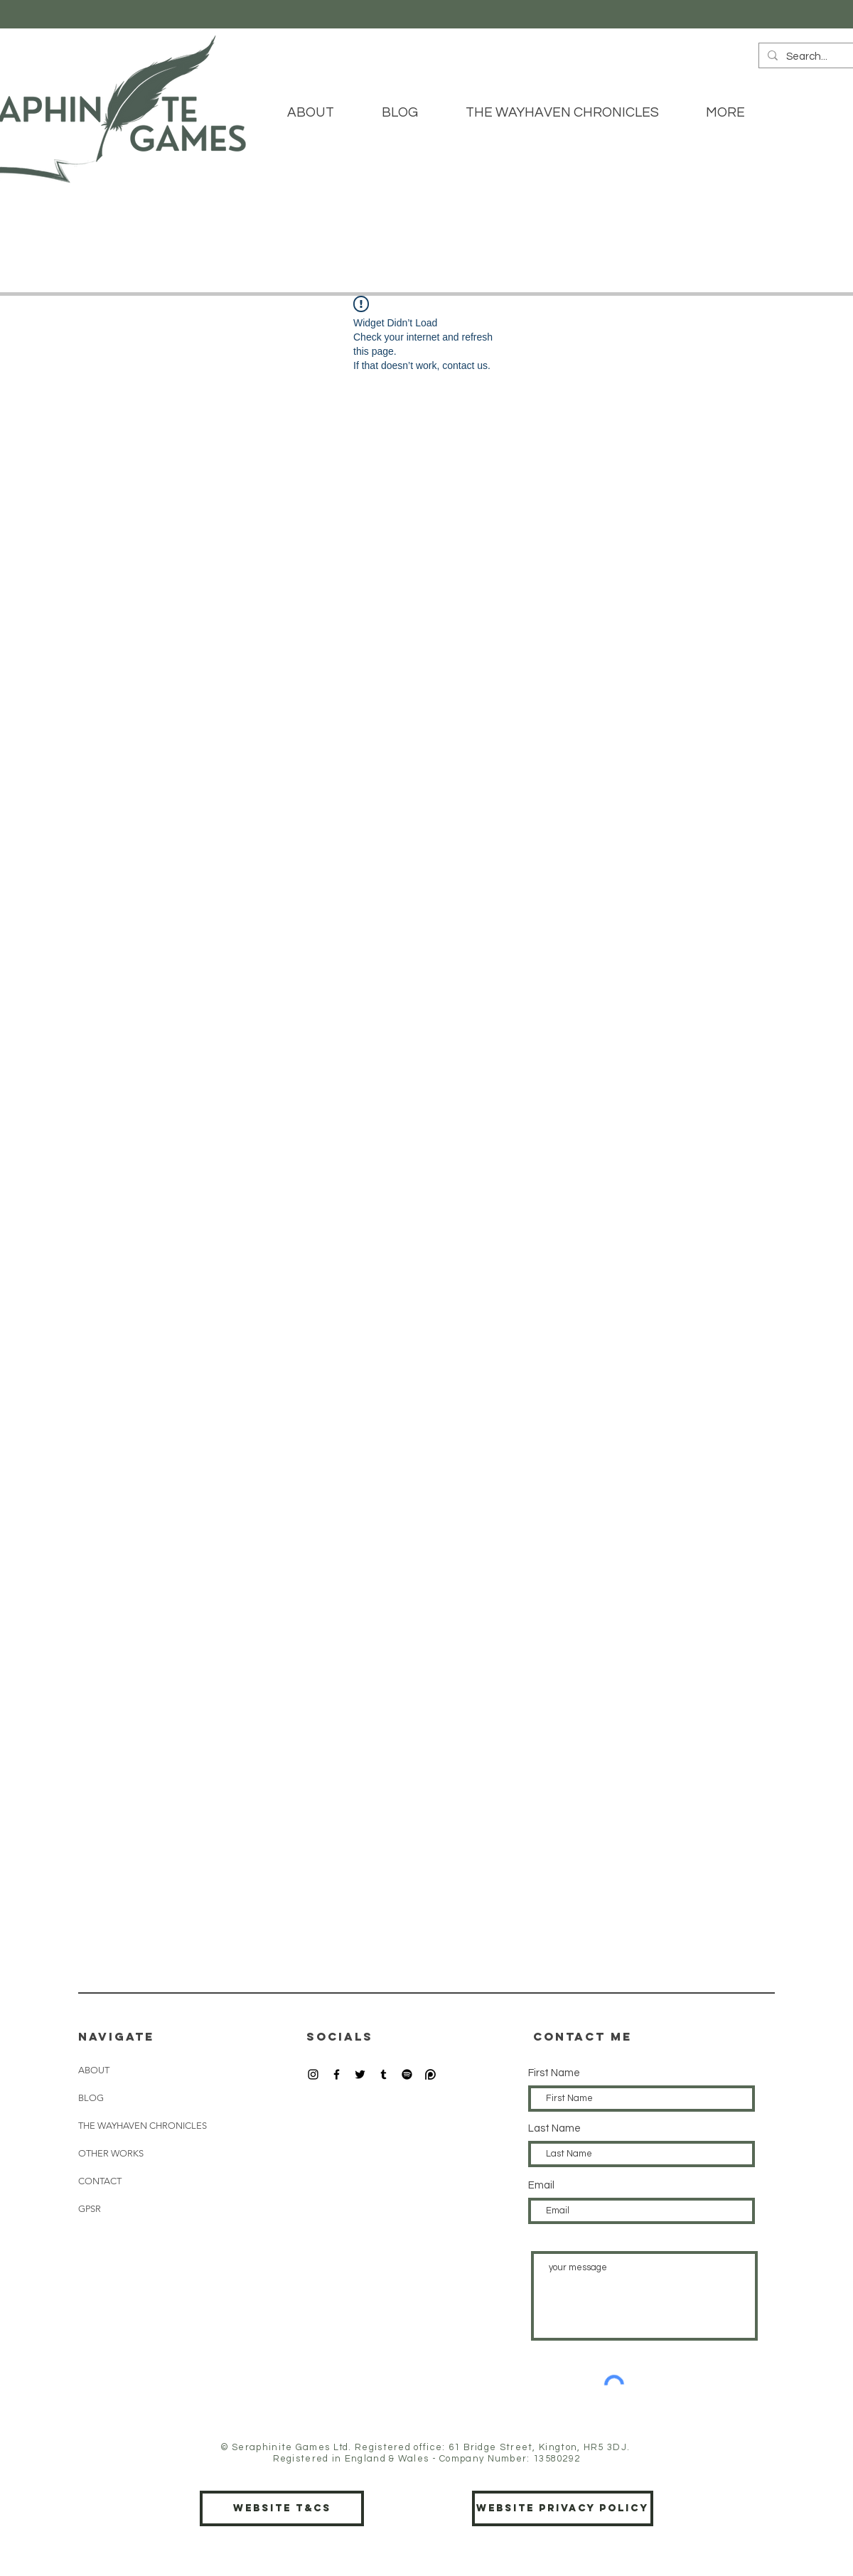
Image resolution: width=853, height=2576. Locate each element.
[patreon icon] (430, 2074)
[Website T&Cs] (282, 2508)
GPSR (89, 2208)
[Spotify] (407, 2074)
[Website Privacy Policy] (562, 2508)
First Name (554, 2073)
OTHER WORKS (111, 2153)
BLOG (91, 2098)
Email (541, 2185)
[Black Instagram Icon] (313, 2074)
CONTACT (100, 2181)
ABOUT (93, 2070)
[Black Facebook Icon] (336, 2074)
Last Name (554, 2128)
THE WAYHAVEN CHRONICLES (142, 2125)
